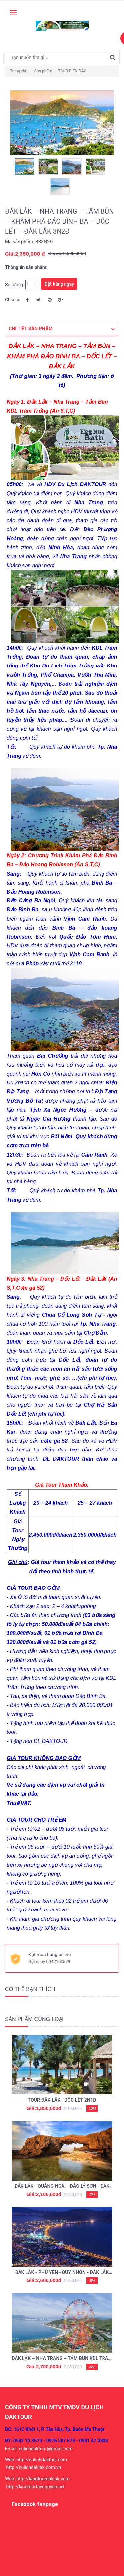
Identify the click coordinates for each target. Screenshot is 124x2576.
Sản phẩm (43, 71)
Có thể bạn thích (30, 1989)
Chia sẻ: (13, 299)
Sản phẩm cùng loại (34, 2019)
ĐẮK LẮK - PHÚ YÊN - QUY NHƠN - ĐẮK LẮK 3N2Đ (62, 2273)
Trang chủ (18, 71)
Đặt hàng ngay (59, 284)
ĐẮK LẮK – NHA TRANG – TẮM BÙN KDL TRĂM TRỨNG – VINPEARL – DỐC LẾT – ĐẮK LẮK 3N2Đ (62, 2359)
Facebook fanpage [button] (35, 2504)
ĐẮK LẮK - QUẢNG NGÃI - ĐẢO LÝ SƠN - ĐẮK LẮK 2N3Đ (62, 2187)
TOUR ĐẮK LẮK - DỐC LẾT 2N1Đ (62, 2100)
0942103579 (58, 1961)
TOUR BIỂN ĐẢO (72, 71)
